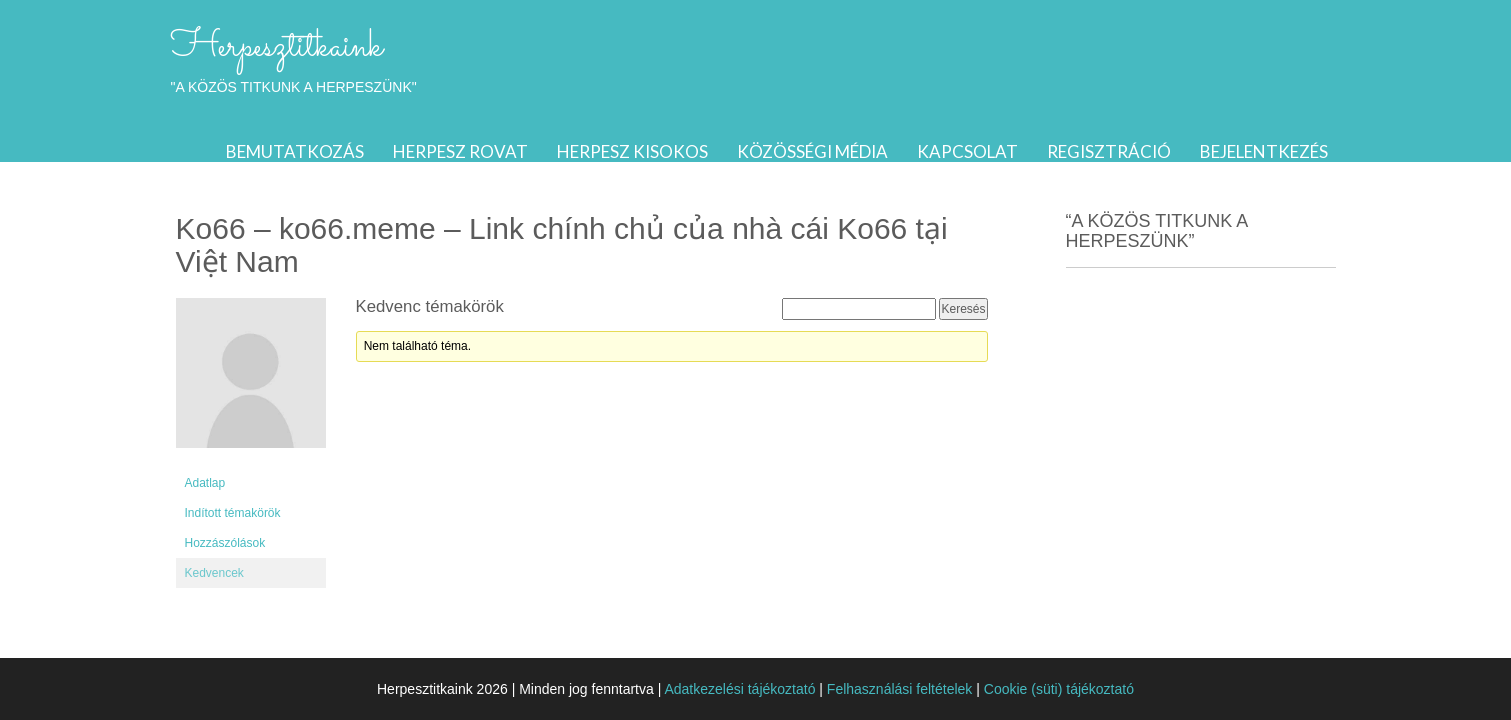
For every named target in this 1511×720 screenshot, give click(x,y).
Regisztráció (1109, 151)
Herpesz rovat (460, 151)
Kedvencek (214, 573)
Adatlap (205, 483)
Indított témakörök (233, 513)
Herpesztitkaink (277, 47)
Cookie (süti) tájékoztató (1059, 689)
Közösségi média (812, 151)
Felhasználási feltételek (900, 689)
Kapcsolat (967, 151)
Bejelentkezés (1264, 151)
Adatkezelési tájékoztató (739, 689)
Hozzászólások (225, 543)
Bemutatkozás (295, 151)
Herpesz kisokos (632, 151)
